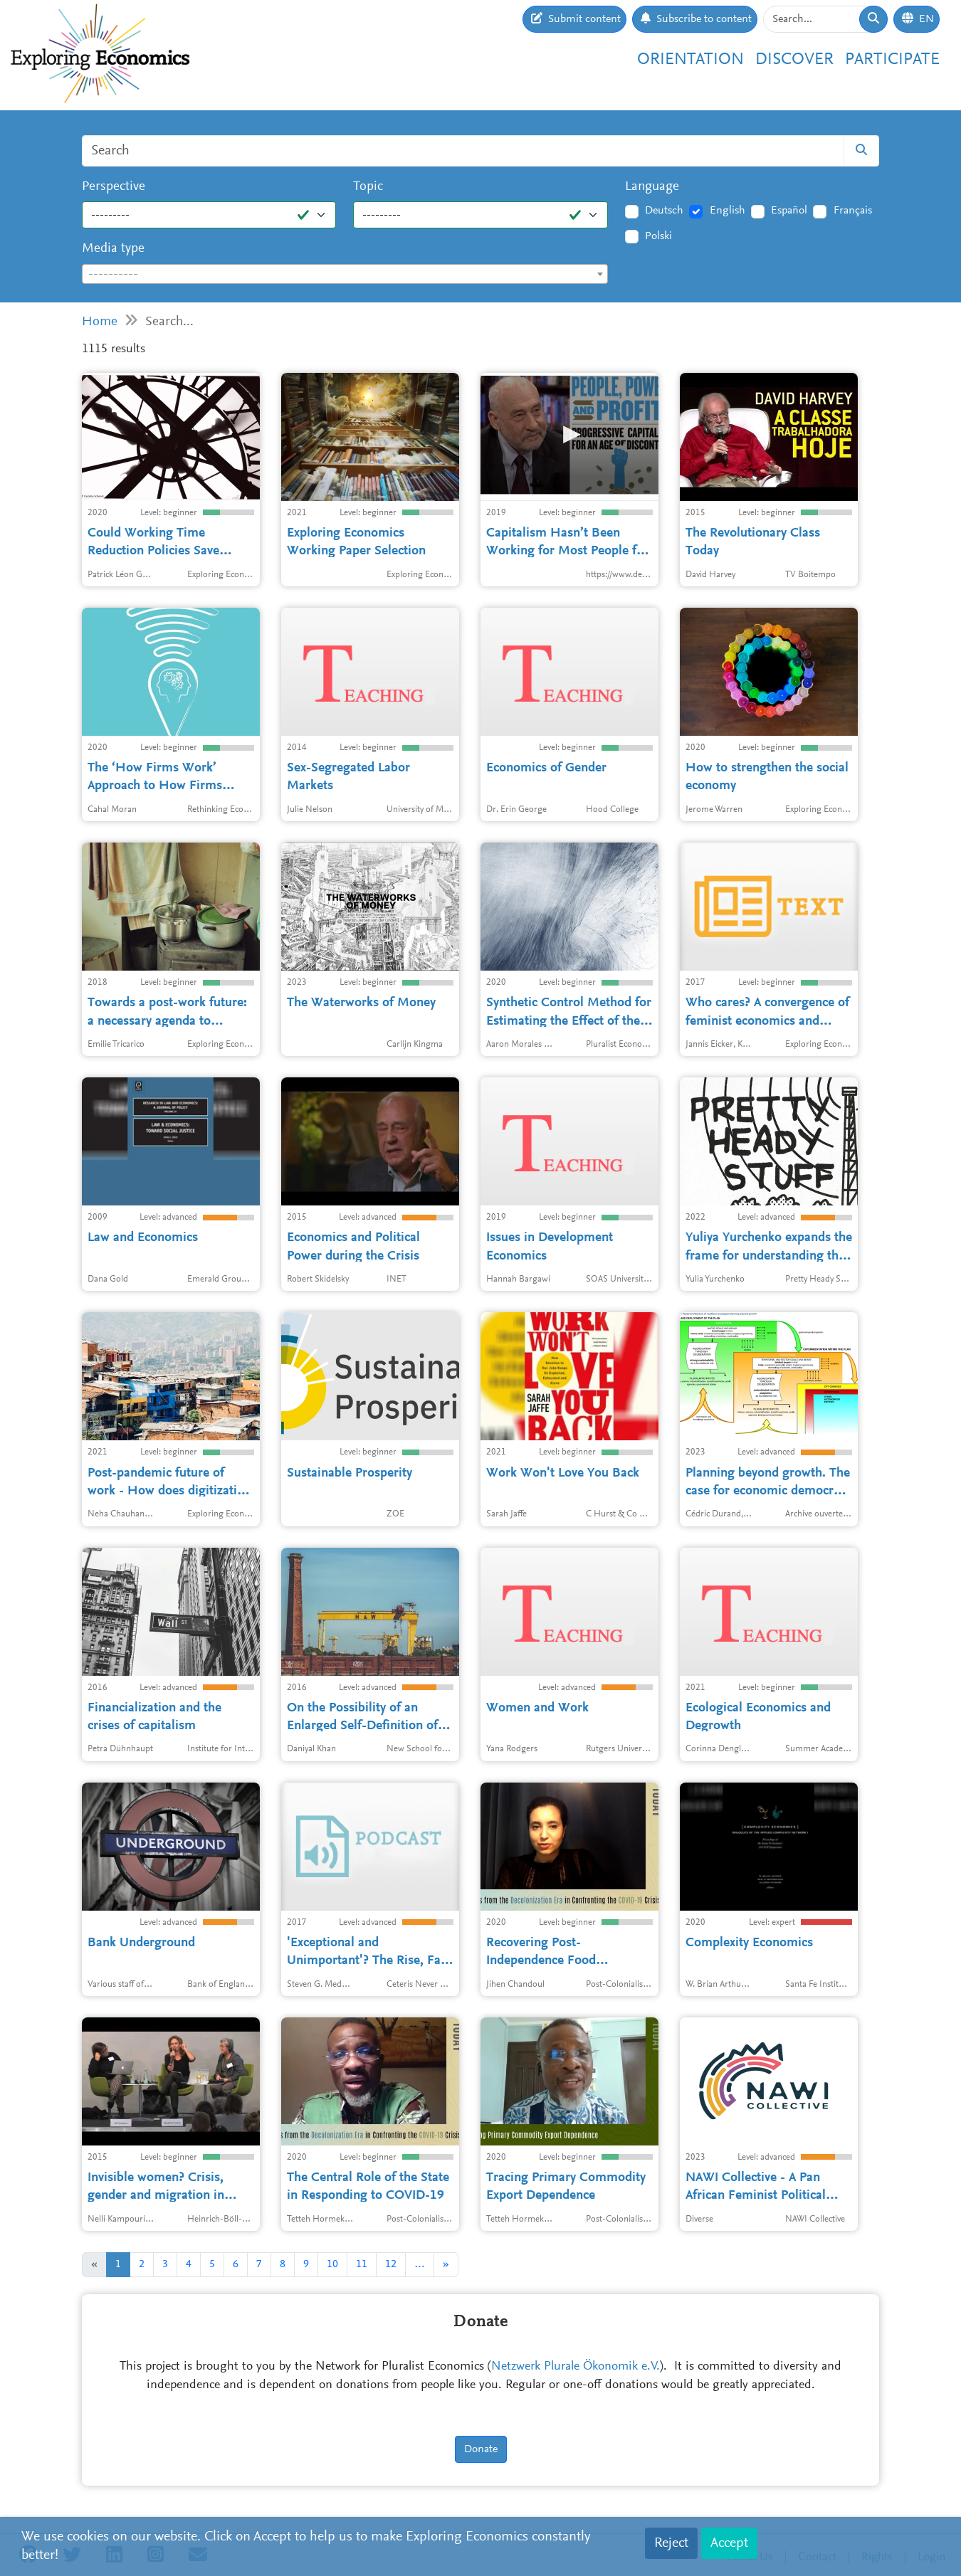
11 (361, 2264)
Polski (658, 236)
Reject (671, 2543)
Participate (892, 59)
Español (789, 210)
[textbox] (345, 275)
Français (853, 210)
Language (652, 187)
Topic (368, 187)
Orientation (690, 59)
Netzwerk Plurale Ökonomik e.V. (575, 2366)
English (727, 210)
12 (391, 2264)
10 (332, 2264)
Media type (113, 248)
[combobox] (345, 274)
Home (99, 322)
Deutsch (664, 210)
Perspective (113, 187)
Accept (729, 2543)
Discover (794, 59)
